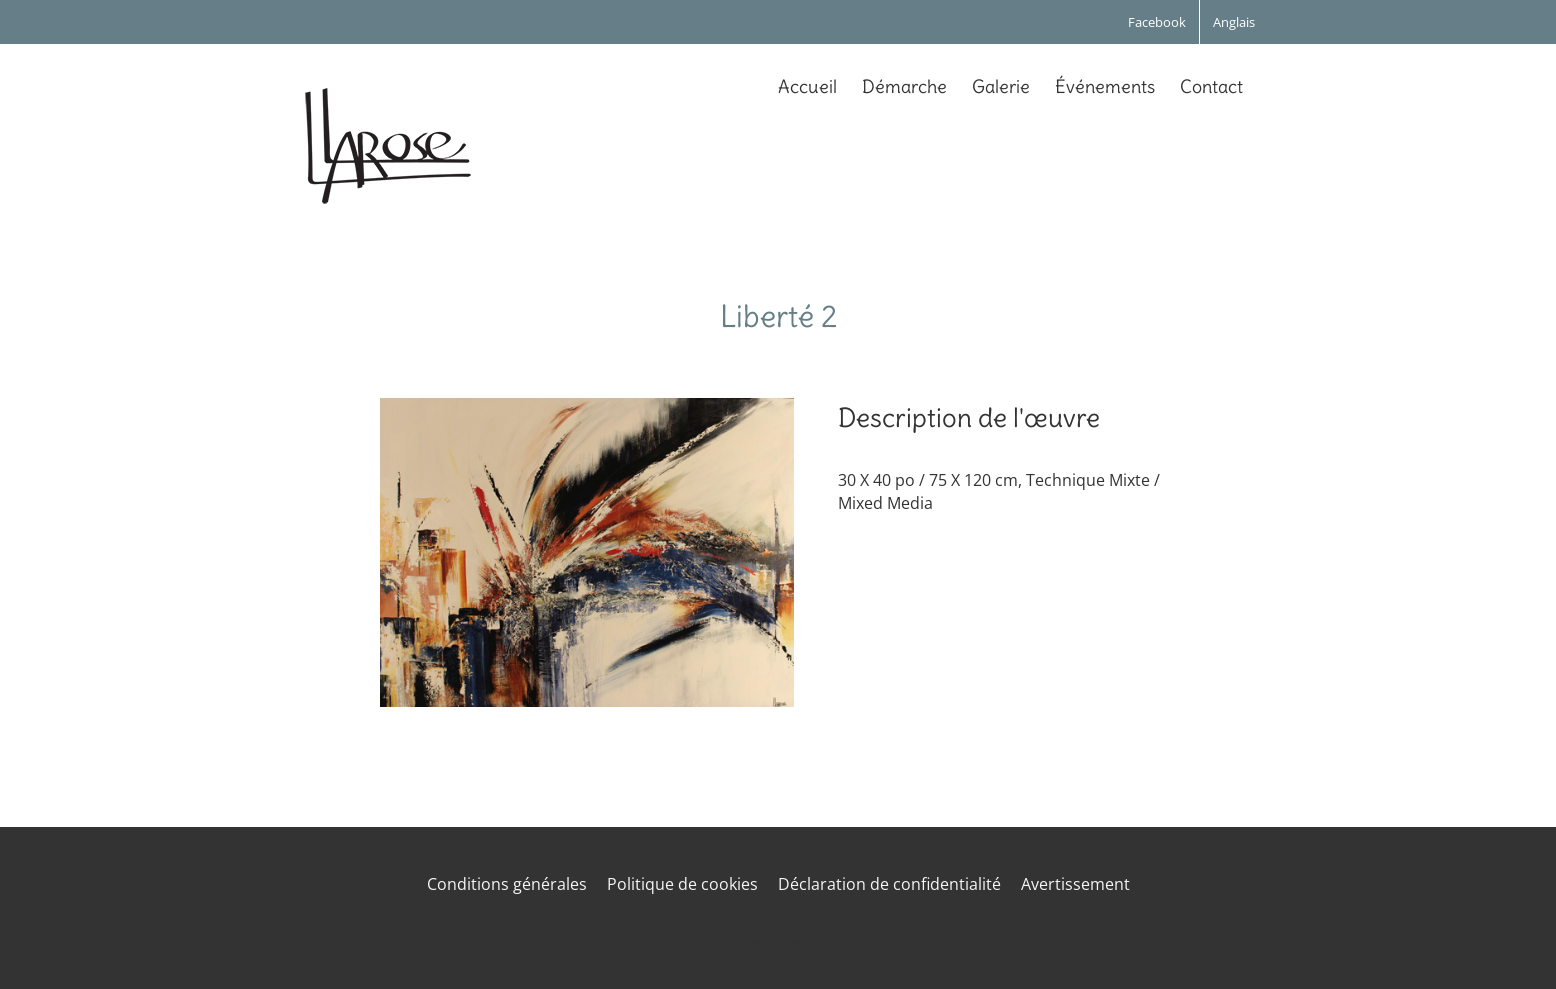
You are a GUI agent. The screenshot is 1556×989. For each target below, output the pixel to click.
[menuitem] (1234, 22)
